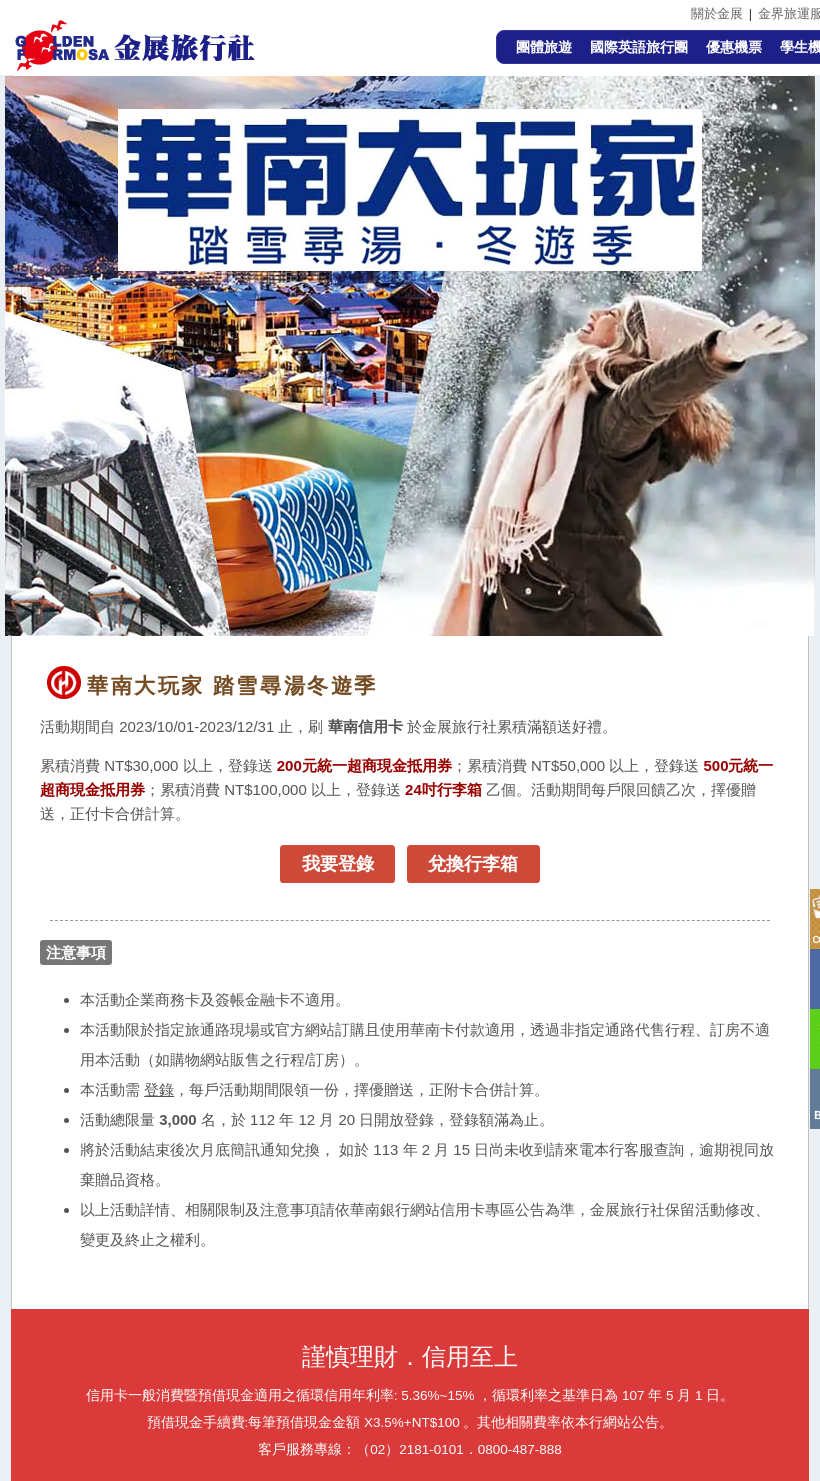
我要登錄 (338, 864)
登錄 (159, 1089)
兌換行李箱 (473, 864)
